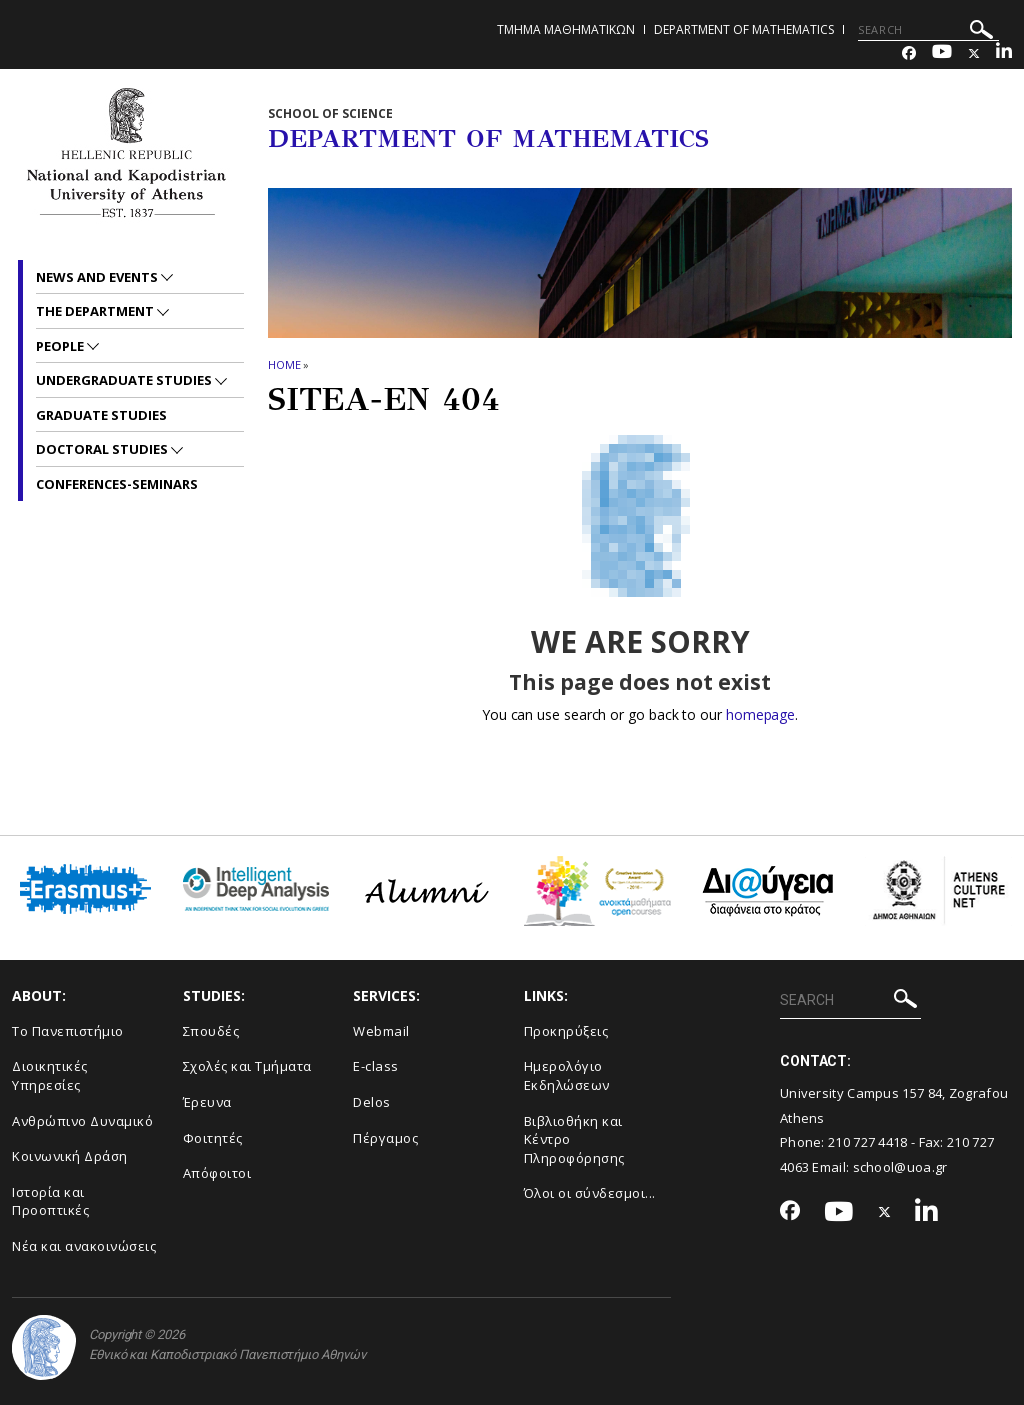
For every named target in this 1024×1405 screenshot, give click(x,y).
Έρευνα (207, 1102)
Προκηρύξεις (566, 1031)
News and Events (98, 277)
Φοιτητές (213, 1138)
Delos (372, 1102)
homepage (760, 714)
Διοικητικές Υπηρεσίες (50, 1075)
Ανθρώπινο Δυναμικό (82, 1121)
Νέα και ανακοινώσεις (84, 1246)
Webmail (381, 1031)
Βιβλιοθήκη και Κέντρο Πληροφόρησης (574, 1139)
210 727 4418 (868, 1142)
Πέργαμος (385, 1138)
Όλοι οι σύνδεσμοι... (590, 1193)
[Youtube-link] (942, 53)
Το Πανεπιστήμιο (68, 1031)
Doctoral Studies (103, 449)
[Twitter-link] (974, 53)
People (61, 346)
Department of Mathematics (744, 29)
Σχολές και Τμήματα (247, 1066)
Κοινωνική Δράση (70, 1156)
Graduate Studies (101, 415)
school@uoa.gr (900, 1167)
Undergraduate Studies (125, 380)
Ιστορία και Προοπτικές (50, 1201)
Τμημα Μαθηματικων (566, 29)
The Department (96, 311)
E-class (376, 1066)
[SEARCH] (928, 30)
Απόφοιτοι (217, 1173)
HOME (284, 364)
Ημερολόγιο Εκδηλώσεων (567, 1075)
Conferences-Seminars (117, 484)
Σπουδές (211, 1031)
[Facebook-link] (909, 53)
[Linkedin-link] (1004, 53)
